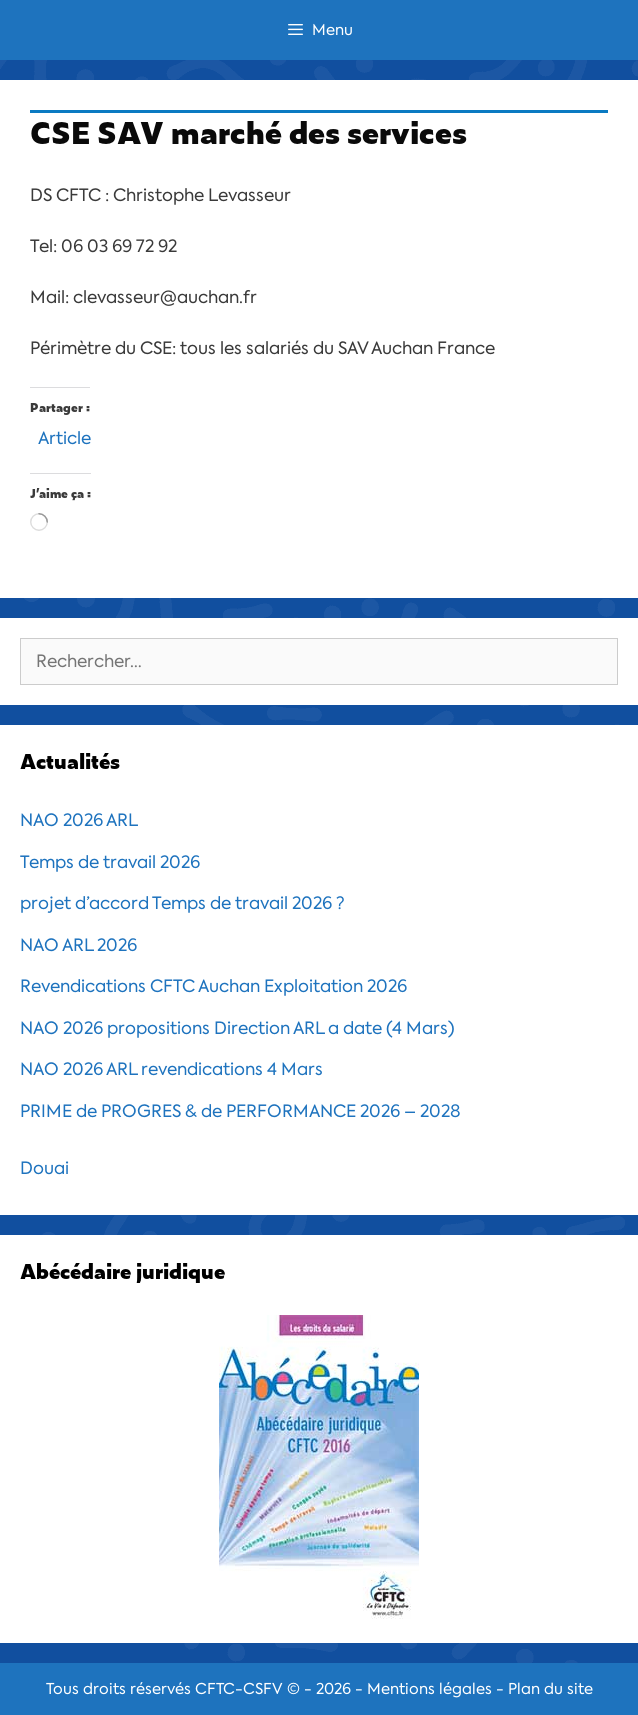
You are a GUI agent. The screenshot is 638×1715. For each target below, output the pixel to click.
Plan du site (550, 1689)
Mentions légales (429, 1689)
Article (64, 435)
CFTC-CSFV (239, 1689)
